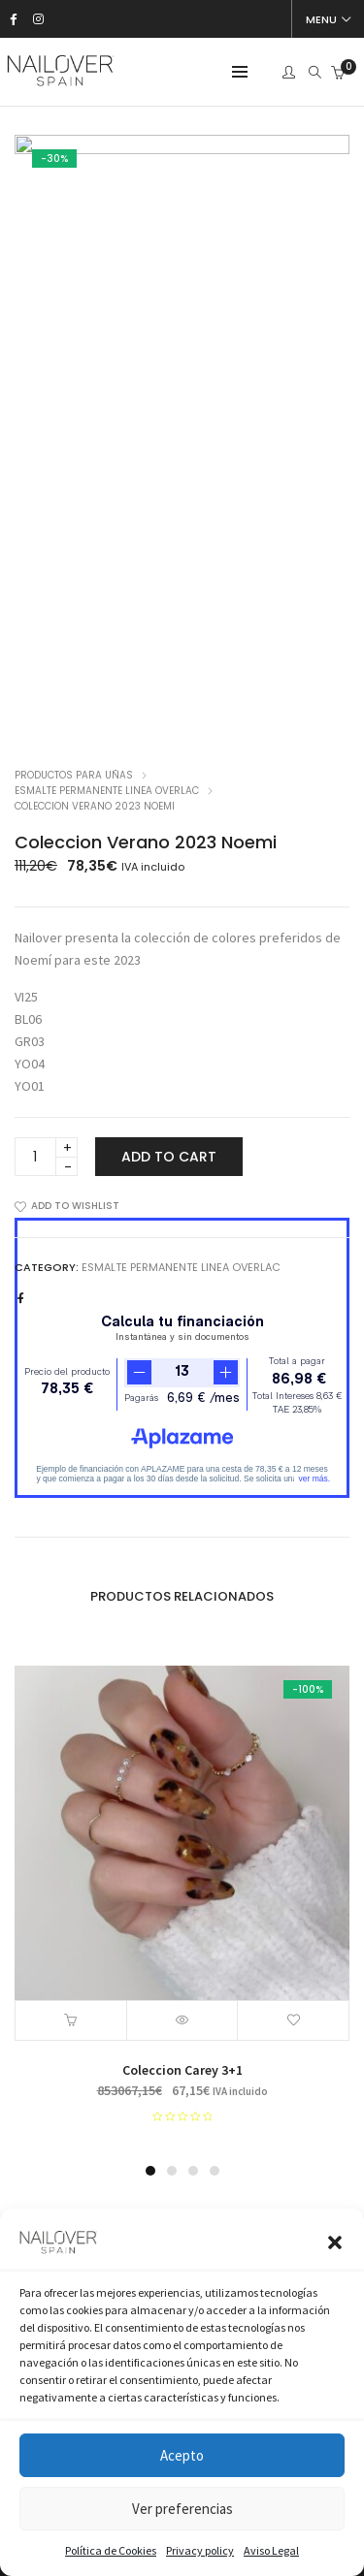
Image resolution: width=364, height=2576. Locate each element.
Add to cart (168, 1156)
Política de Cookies (110, 2550)
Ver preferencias (182, 2508)
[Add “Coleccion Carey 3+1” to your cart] (71, 2020)
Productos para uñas (74, 775)
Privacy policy (200, 2550)
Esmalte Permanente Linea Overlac (107, 790)
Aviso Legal (271, 2550)
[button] (335, 2242)
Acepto (182, 2455)
